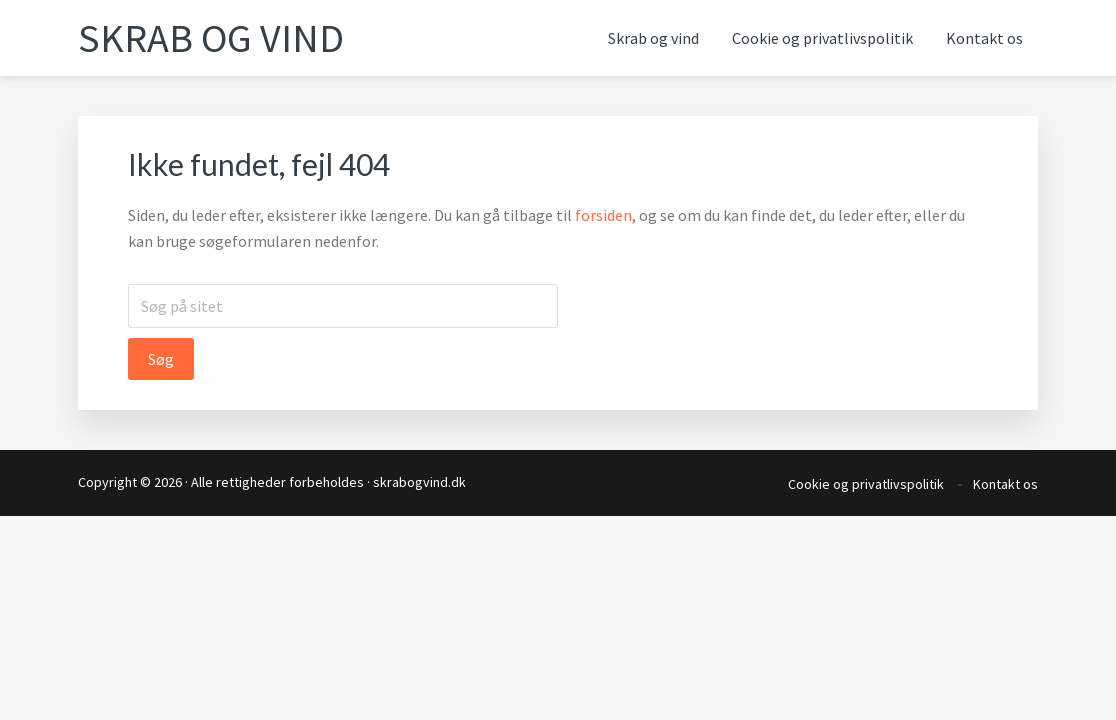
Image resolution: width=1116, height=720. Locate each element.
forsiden (603, 215)
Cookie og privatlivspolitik (866, 484)
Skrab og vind (211, 38)
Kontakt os (1005, 484)
